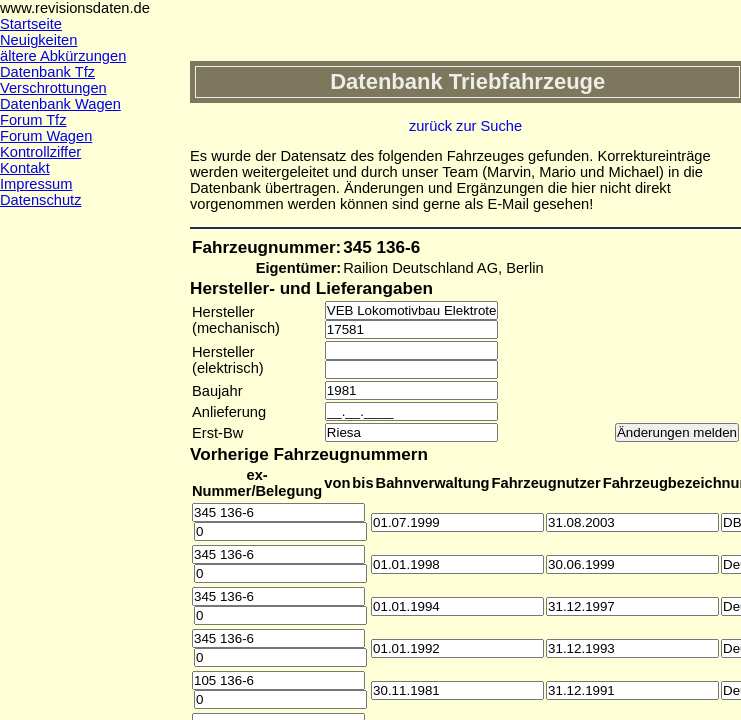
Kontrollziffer (40, 152)
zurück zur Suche (465, 126)
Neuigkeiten (38, 40)
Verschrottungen (53, 88)
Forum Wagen (46, 136)
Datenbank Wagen (60, 104)
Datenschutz (40, 200)
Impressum (36, 184)
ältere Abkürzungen (63, 56)
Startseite (31, 24)
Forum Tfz (33, 120)
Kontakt (25, 168)
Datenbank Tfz (47, 72)
